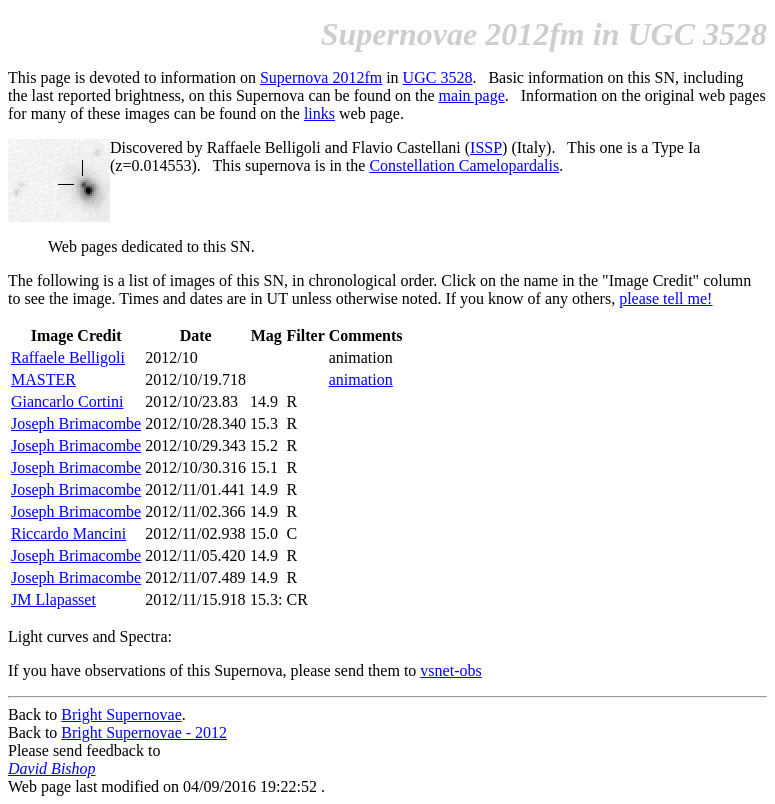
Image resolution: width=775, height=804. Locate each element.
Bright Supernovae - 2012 (144, 732)
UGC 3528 (438, 77)
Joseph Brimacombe (76, 423)
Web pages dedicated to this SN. (151, 246)
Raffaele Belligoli (68, 357)
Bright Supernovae (121, 714)
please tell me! (665, 298)
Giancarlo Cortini (67, 401)
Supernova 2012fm (321, 77)
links (319, 113)
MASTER (43, 379)
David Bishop (52, 768)
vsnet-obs (450, 670)
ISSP (486, 147)
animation (361, 379)
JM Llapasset (53, 599)
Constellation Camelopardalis (464, 165)
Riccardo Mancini (68, 533)
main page (472, 95)
